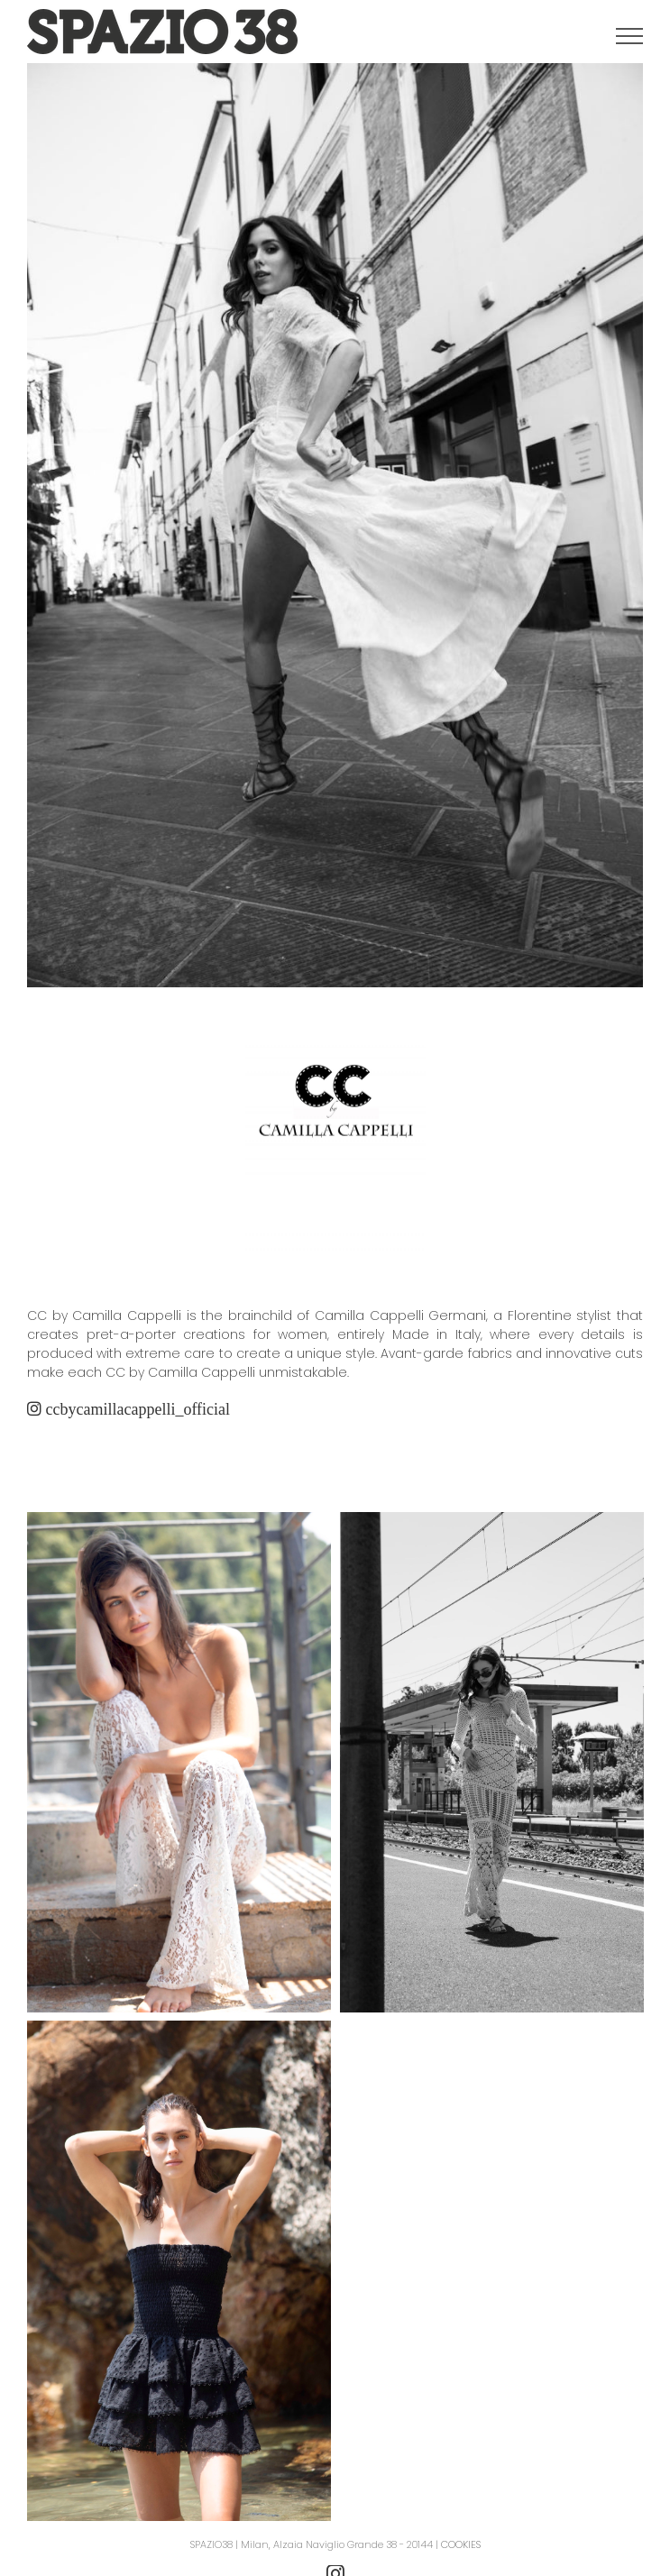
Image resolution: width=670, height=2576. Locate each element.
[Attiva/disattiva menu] (630, 36)
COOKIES (461, 2544)
